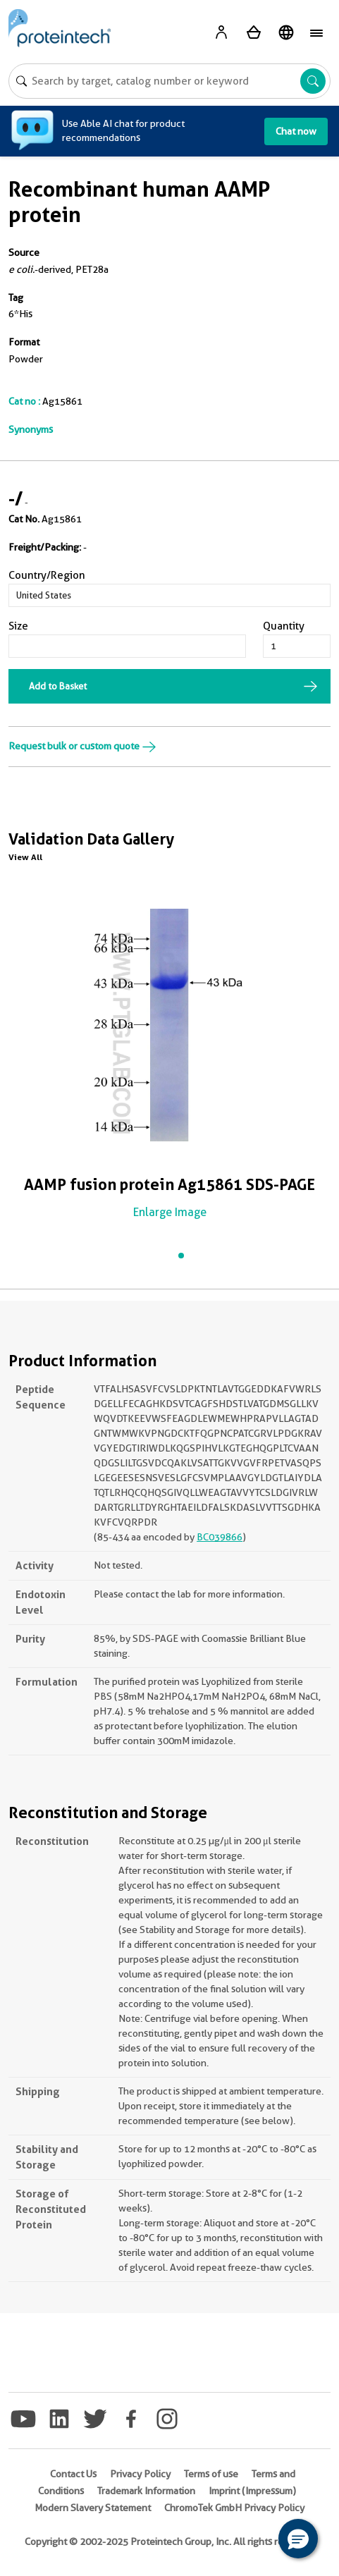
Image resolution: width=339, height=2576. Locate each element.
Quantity (283, 626)
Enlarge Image (170, 1212)
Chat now (296, 131)
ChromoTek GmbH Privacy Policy (234, 2507)
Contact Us (73, 2473)
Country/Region (46, 575)
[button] (298, 2538)
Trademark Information (146, 2490)
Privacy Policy (140, 2473)
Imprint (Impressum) (252, 2490)
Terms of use (211, 2473)
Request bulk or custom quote (82, 746)
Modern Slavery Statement (93, 2507)
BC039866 (219, 1536)
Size (18, 626)
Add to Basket (58, 686)
